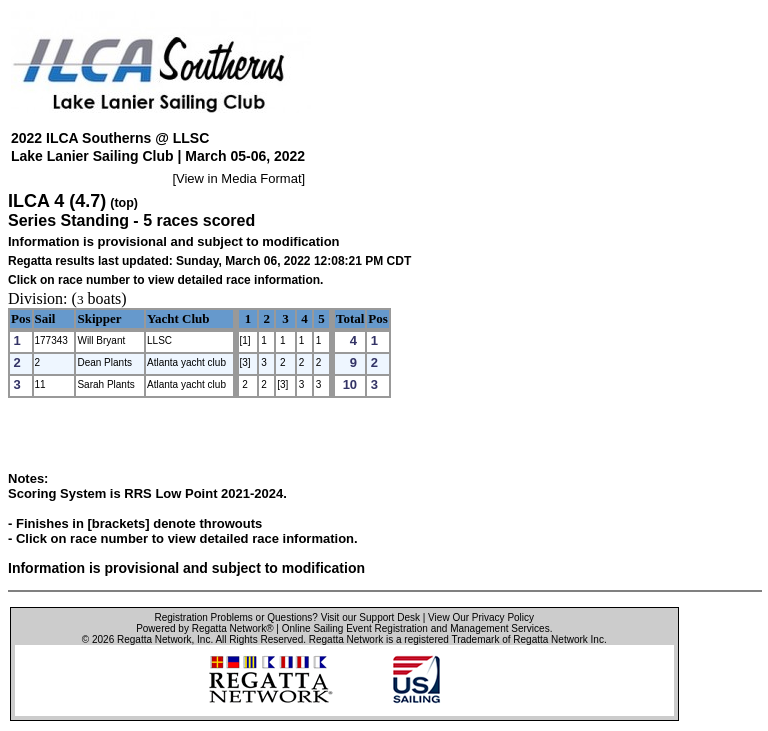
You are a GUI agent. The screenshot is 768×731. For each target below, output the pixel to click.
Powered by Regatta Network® (204, 628)
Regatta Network (154, 639)
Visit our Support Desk (370, 617)
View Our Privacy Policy (481, 617)
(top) (124, 203)
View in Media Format (238, 178)
